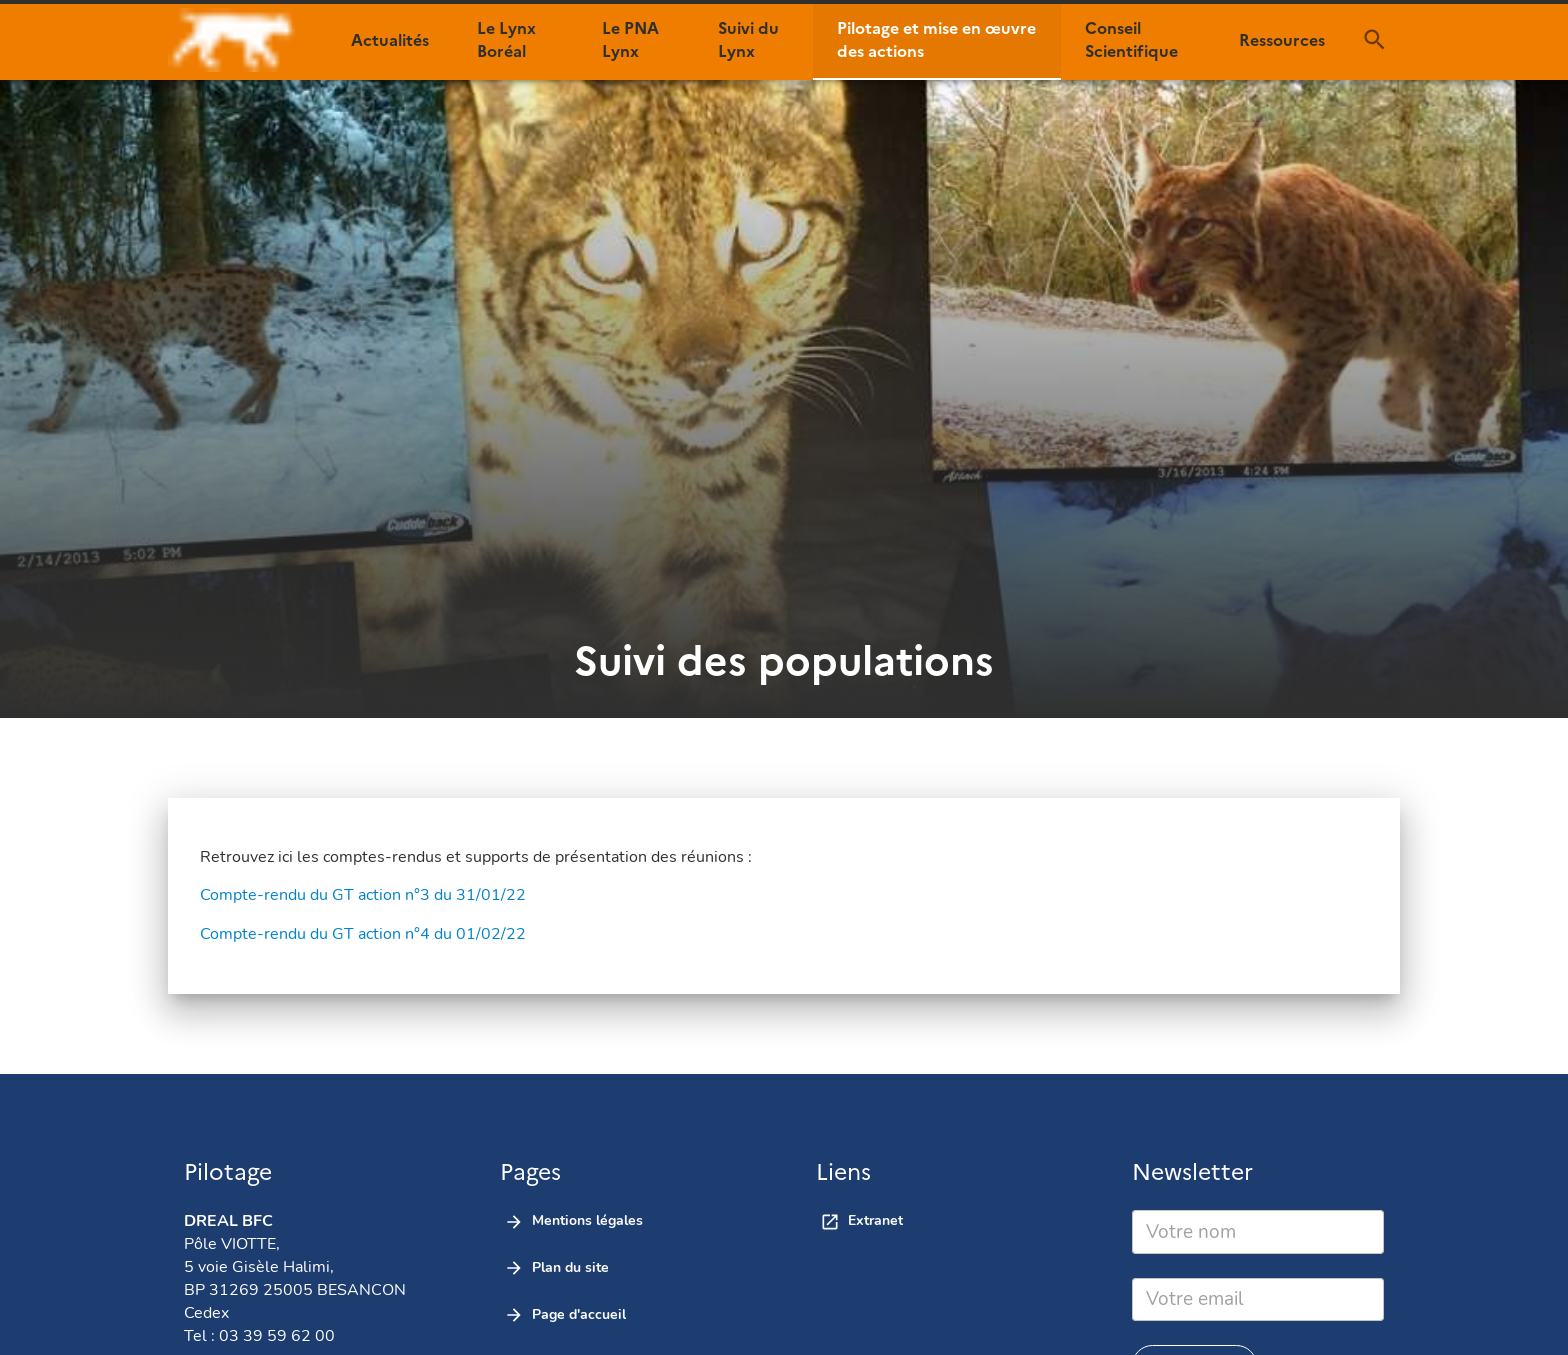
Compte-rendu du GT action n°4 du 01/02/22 (363, 934)
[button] (390, 40)
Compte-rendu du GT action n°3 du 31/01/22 (363, 895)
